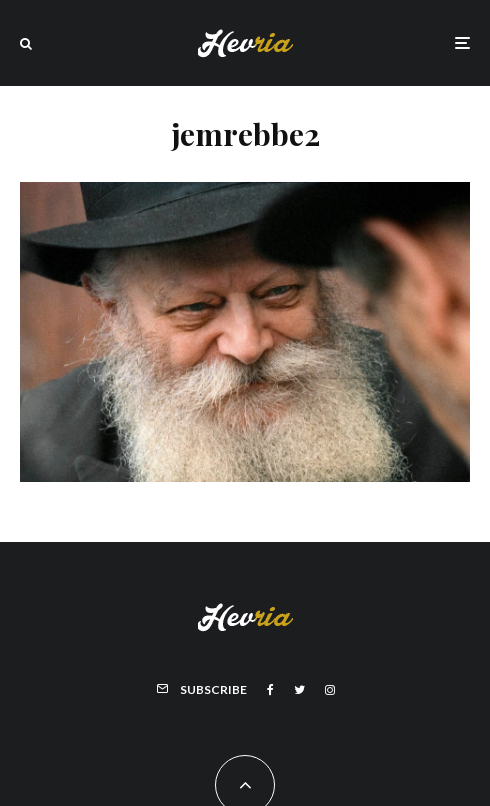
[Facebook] (270, 690)
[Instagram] (330, 690)
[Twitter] (299, 690)
